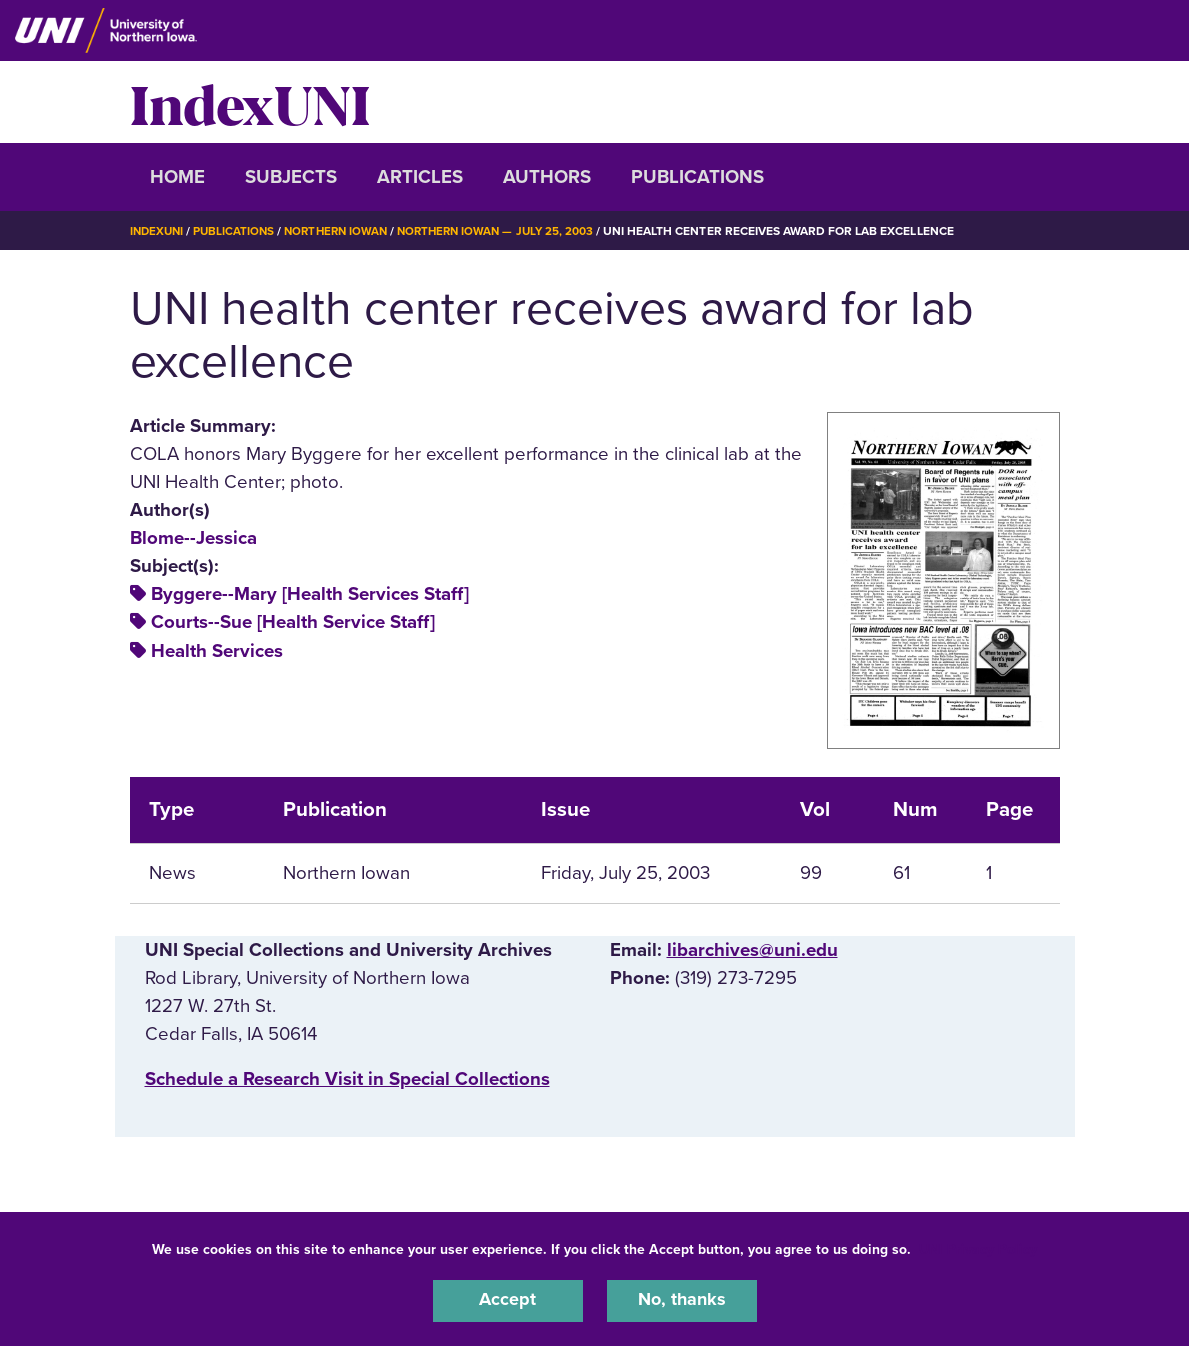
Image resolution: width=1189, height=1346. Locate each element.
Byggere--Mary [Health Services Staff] (310, 594)
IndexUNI (250, 102)
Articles (420, 177)
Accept (508, 1300)
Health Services (217, 651)
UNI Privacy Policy (978, 1247)
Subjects (291, 177)
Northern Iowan (344, 231)
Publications (697, 177)
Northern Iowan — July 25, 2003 (510, 231)
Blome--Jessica (193, 538)
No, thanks (682, 1300)
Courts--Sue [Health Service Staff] (293, 622)
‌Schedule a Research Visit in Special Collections (347, 1079)
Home (177, 177)
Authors (547, 177)
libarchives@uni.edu (752, 950)
